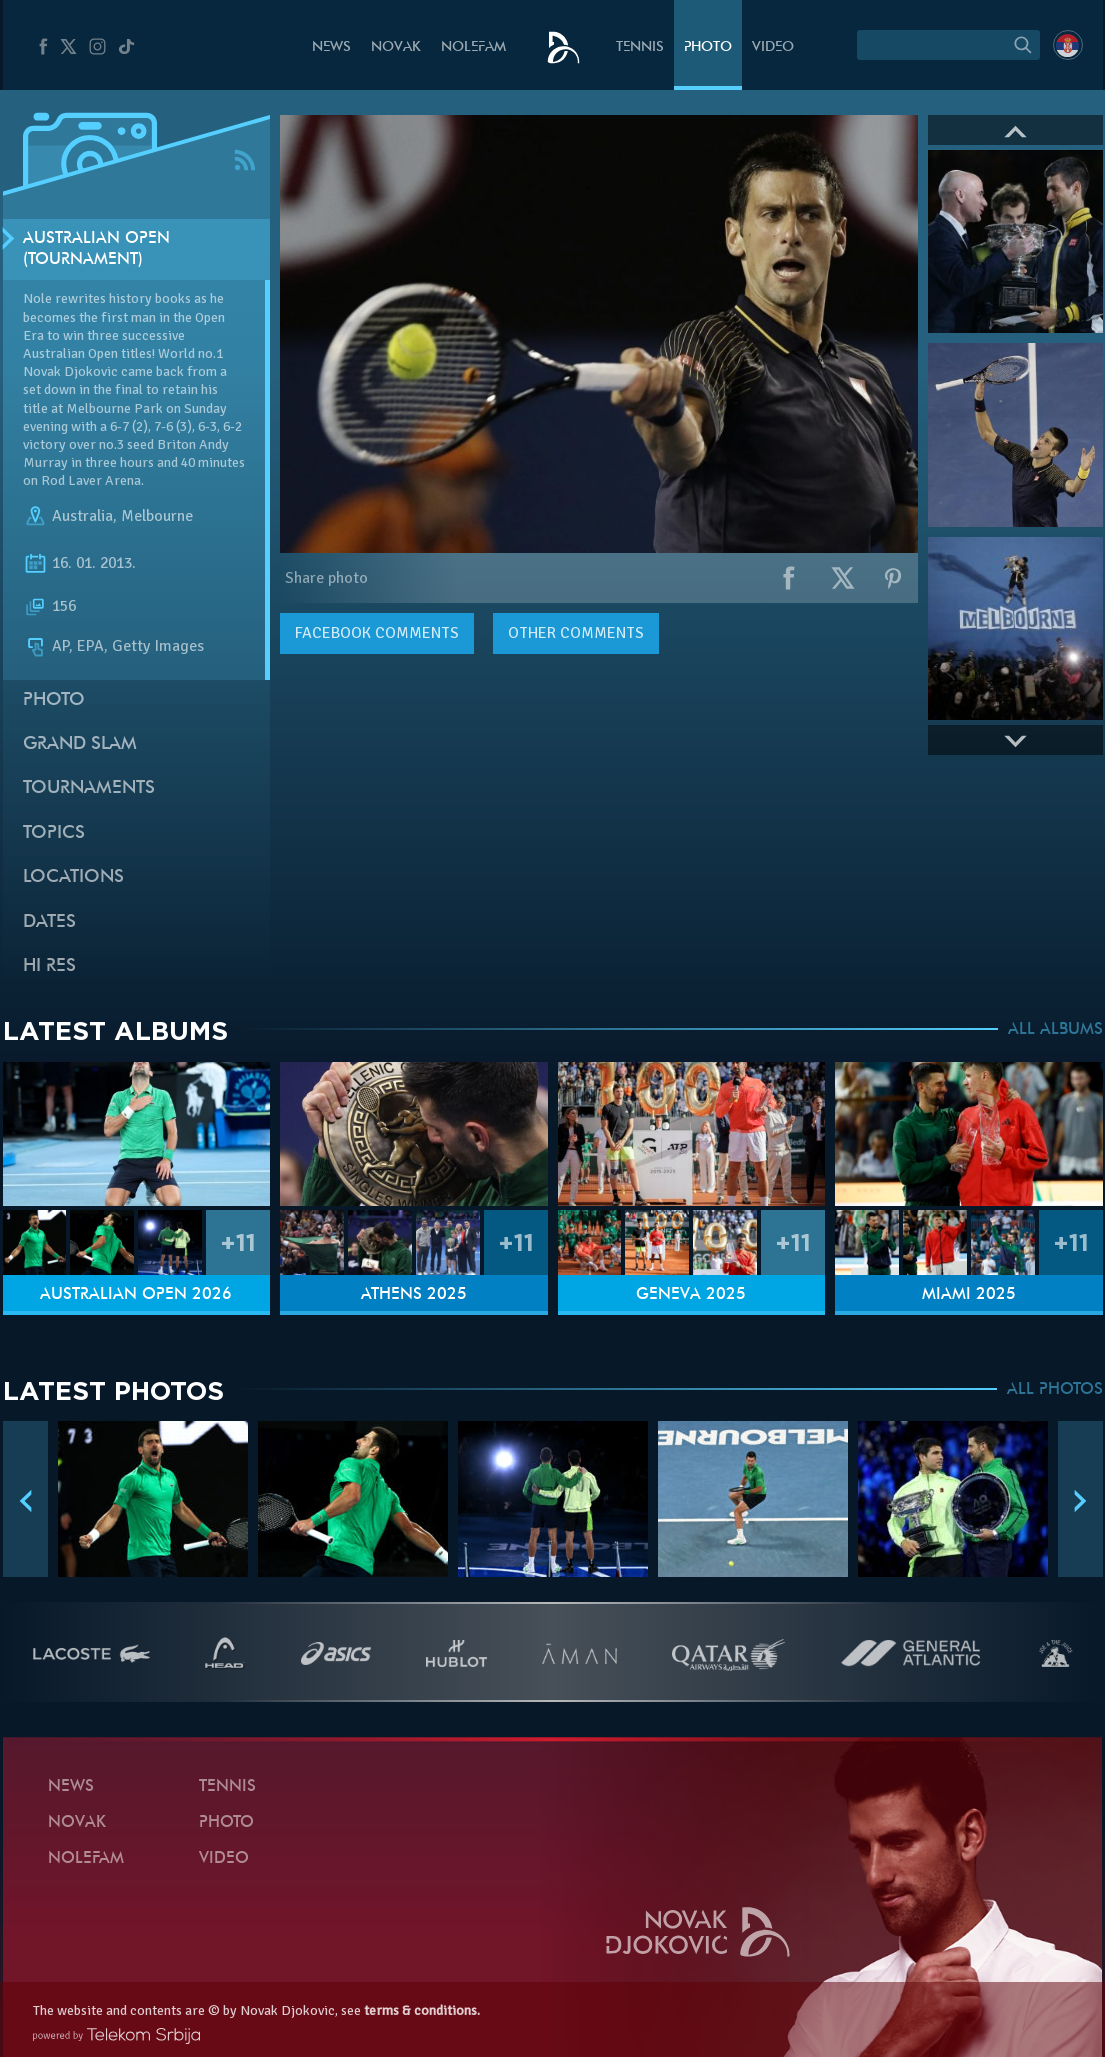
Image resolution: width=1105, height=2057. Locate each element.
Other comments (576, 633)
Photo (708, 47)
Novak (396, 47)
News (331, 47)
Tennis (640, 47)
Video (773, 47)
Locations (73, 877)
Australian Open (70, 353)
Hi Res (49, 966)
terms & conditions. (422, 2010)
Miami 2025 (969, 1295)
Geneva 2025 (691, 1295)
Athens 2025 (414, 1295)
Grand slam (80, 744)
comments (377, 633)
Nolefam (473, 47)
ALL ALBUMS (1055, 1030)
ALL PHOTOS (1055, 1390)
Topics (54, 833)
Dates (49, 922)
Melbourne (157, 516)
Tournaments (89, 788)
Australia (82, 516)
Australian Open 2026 (136, 1295)
